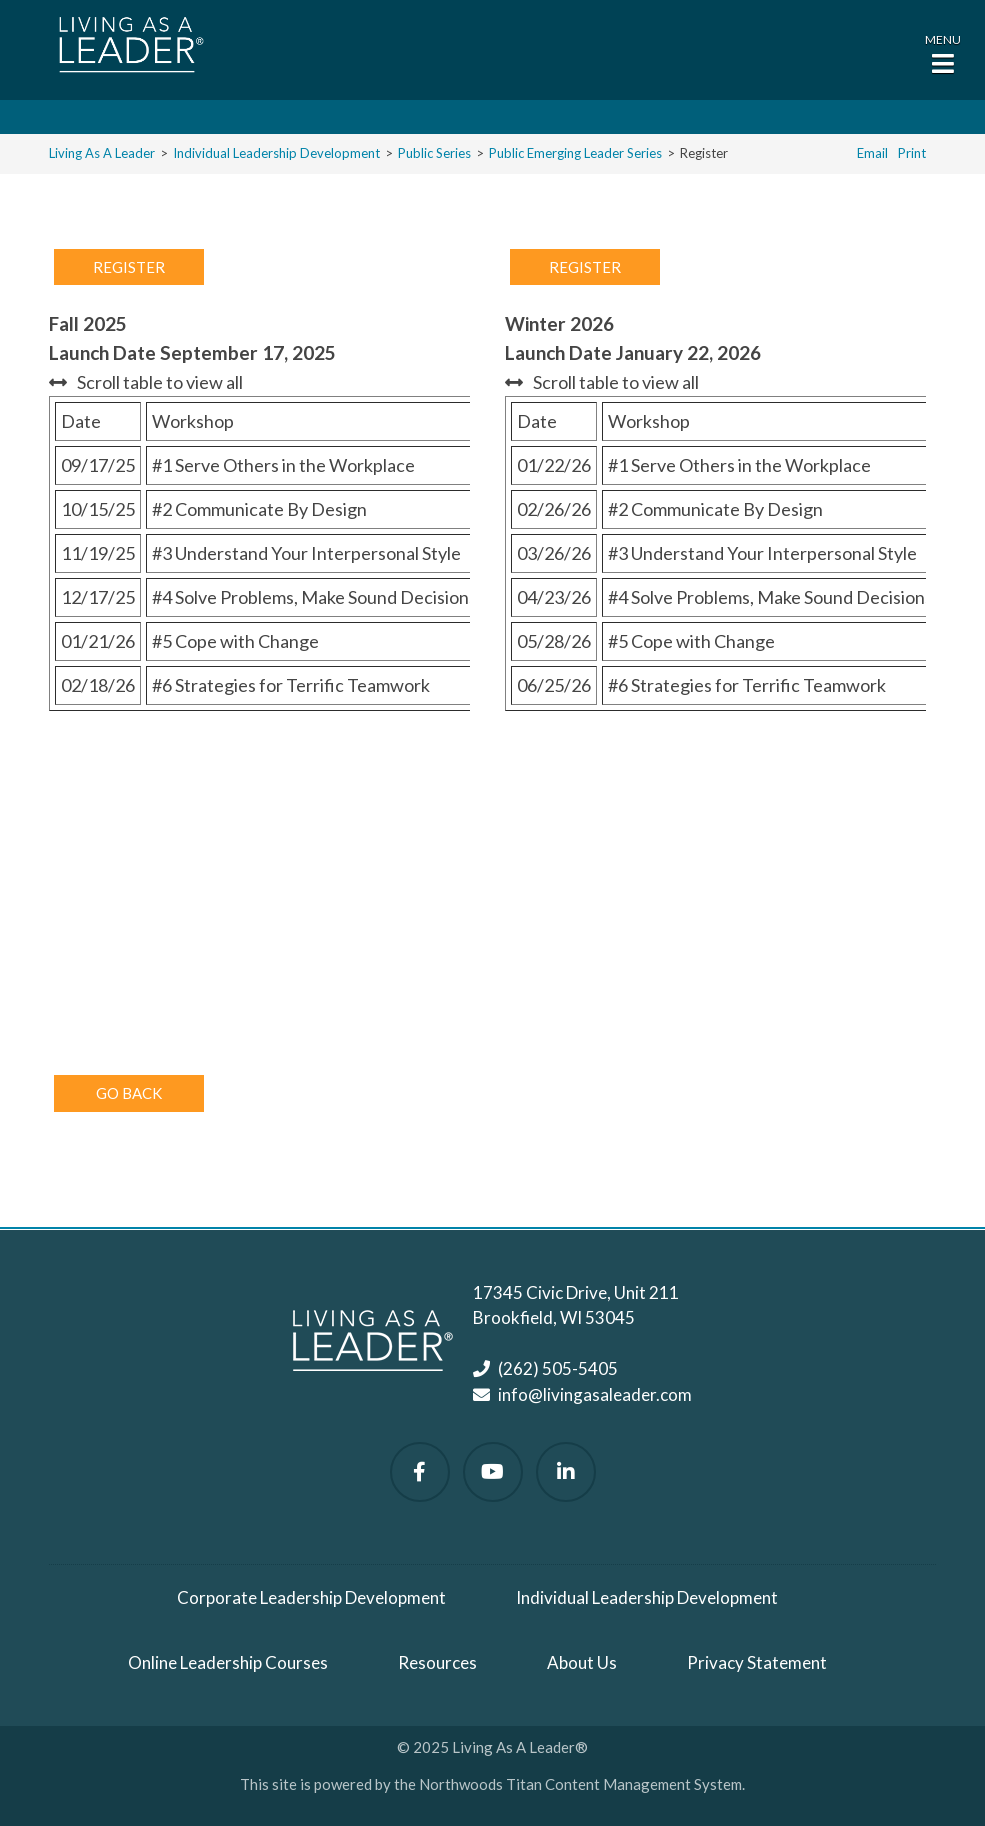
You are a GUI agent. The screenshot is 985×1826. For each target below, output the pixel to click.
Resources (437, 1662)
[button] (943, 52)
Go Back (129, 1093)
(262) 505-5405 (558, 1368)
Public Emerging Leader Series (575, 153)
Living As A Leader (102, 153)
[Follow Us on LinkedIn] (566, 1472)
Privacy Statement (757, 1662)
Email (872, 153)
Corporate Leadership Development (311, 1597)
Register (129, 267)
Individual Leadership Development (276, 153)
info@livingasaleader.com (595, 1394)
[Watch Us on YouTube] (493, 1472)
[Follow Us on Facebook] (420, 1472)
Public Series (434, 153)
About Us (582, 1662)
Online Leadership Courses (228, 1662)
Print (912, 153)
